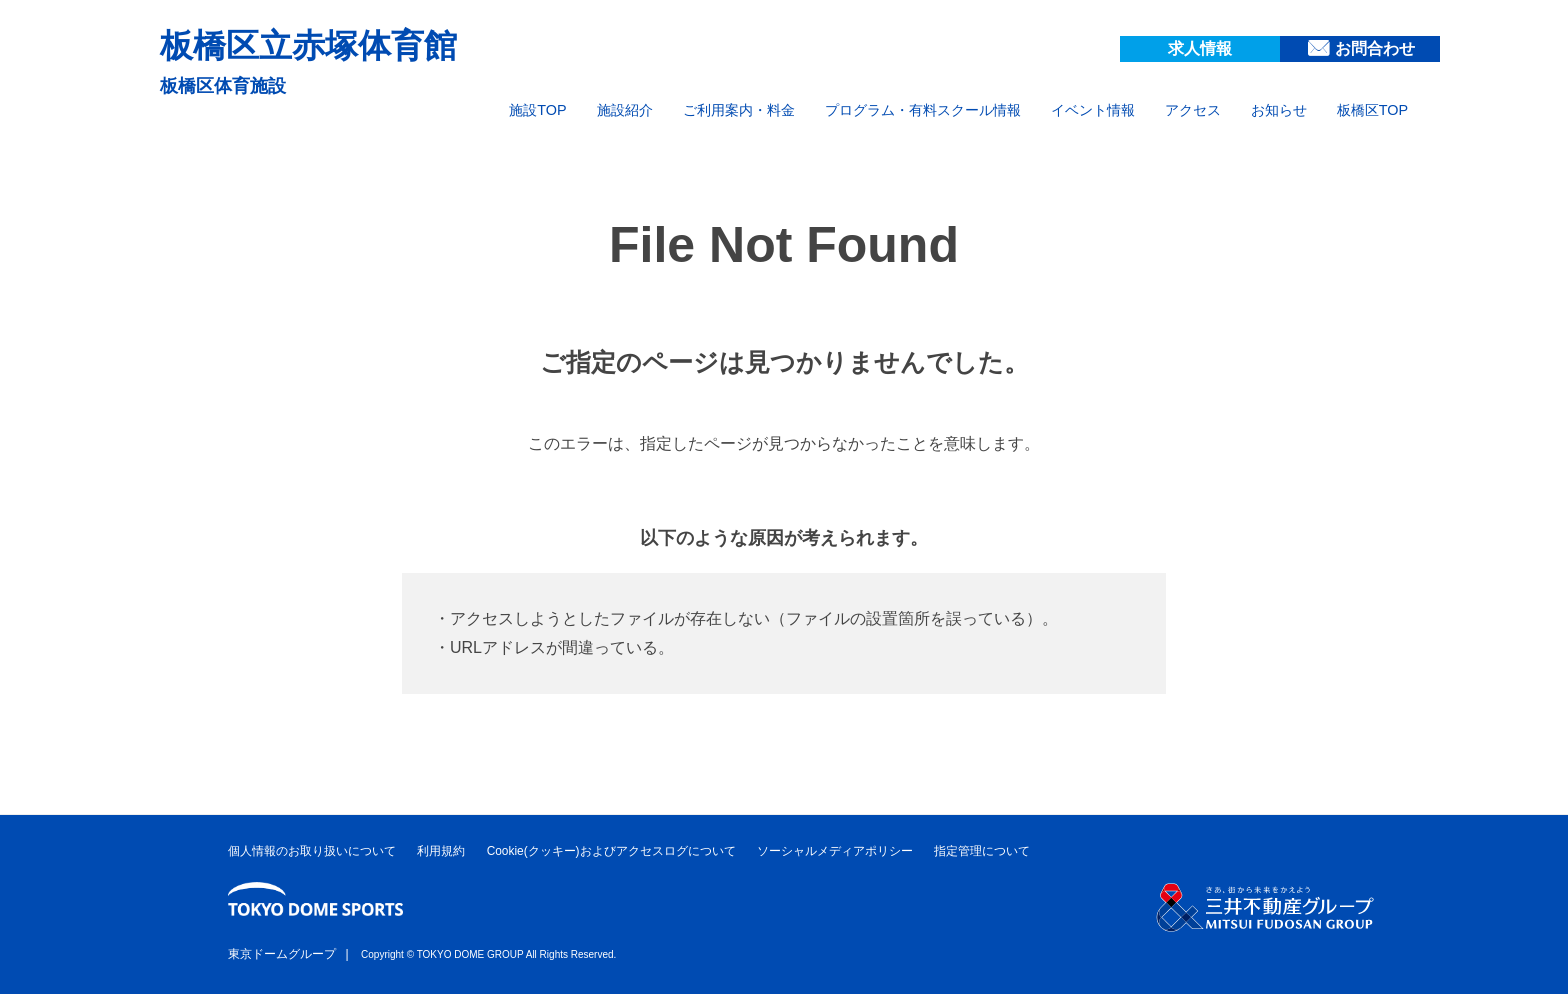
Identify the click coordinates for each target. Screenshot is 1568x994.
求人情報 (1200, 48)
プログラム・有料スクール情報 (923, 110)
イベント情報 (1093, 110)
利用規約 (441, 851)
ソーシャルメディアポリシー (835, 851)
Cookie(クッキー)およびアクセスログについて (611, 851)
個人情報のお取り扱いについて (312, 851)
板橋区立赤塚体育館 (308, 45)
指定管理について (982, 851)
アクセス (1193, 110)
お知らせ (1279, 110)
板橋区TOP (1372, 110)
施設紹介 (625, 110)
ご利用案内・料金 (739, 110)
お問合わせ (1375, 48)
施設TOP (537, 110)
